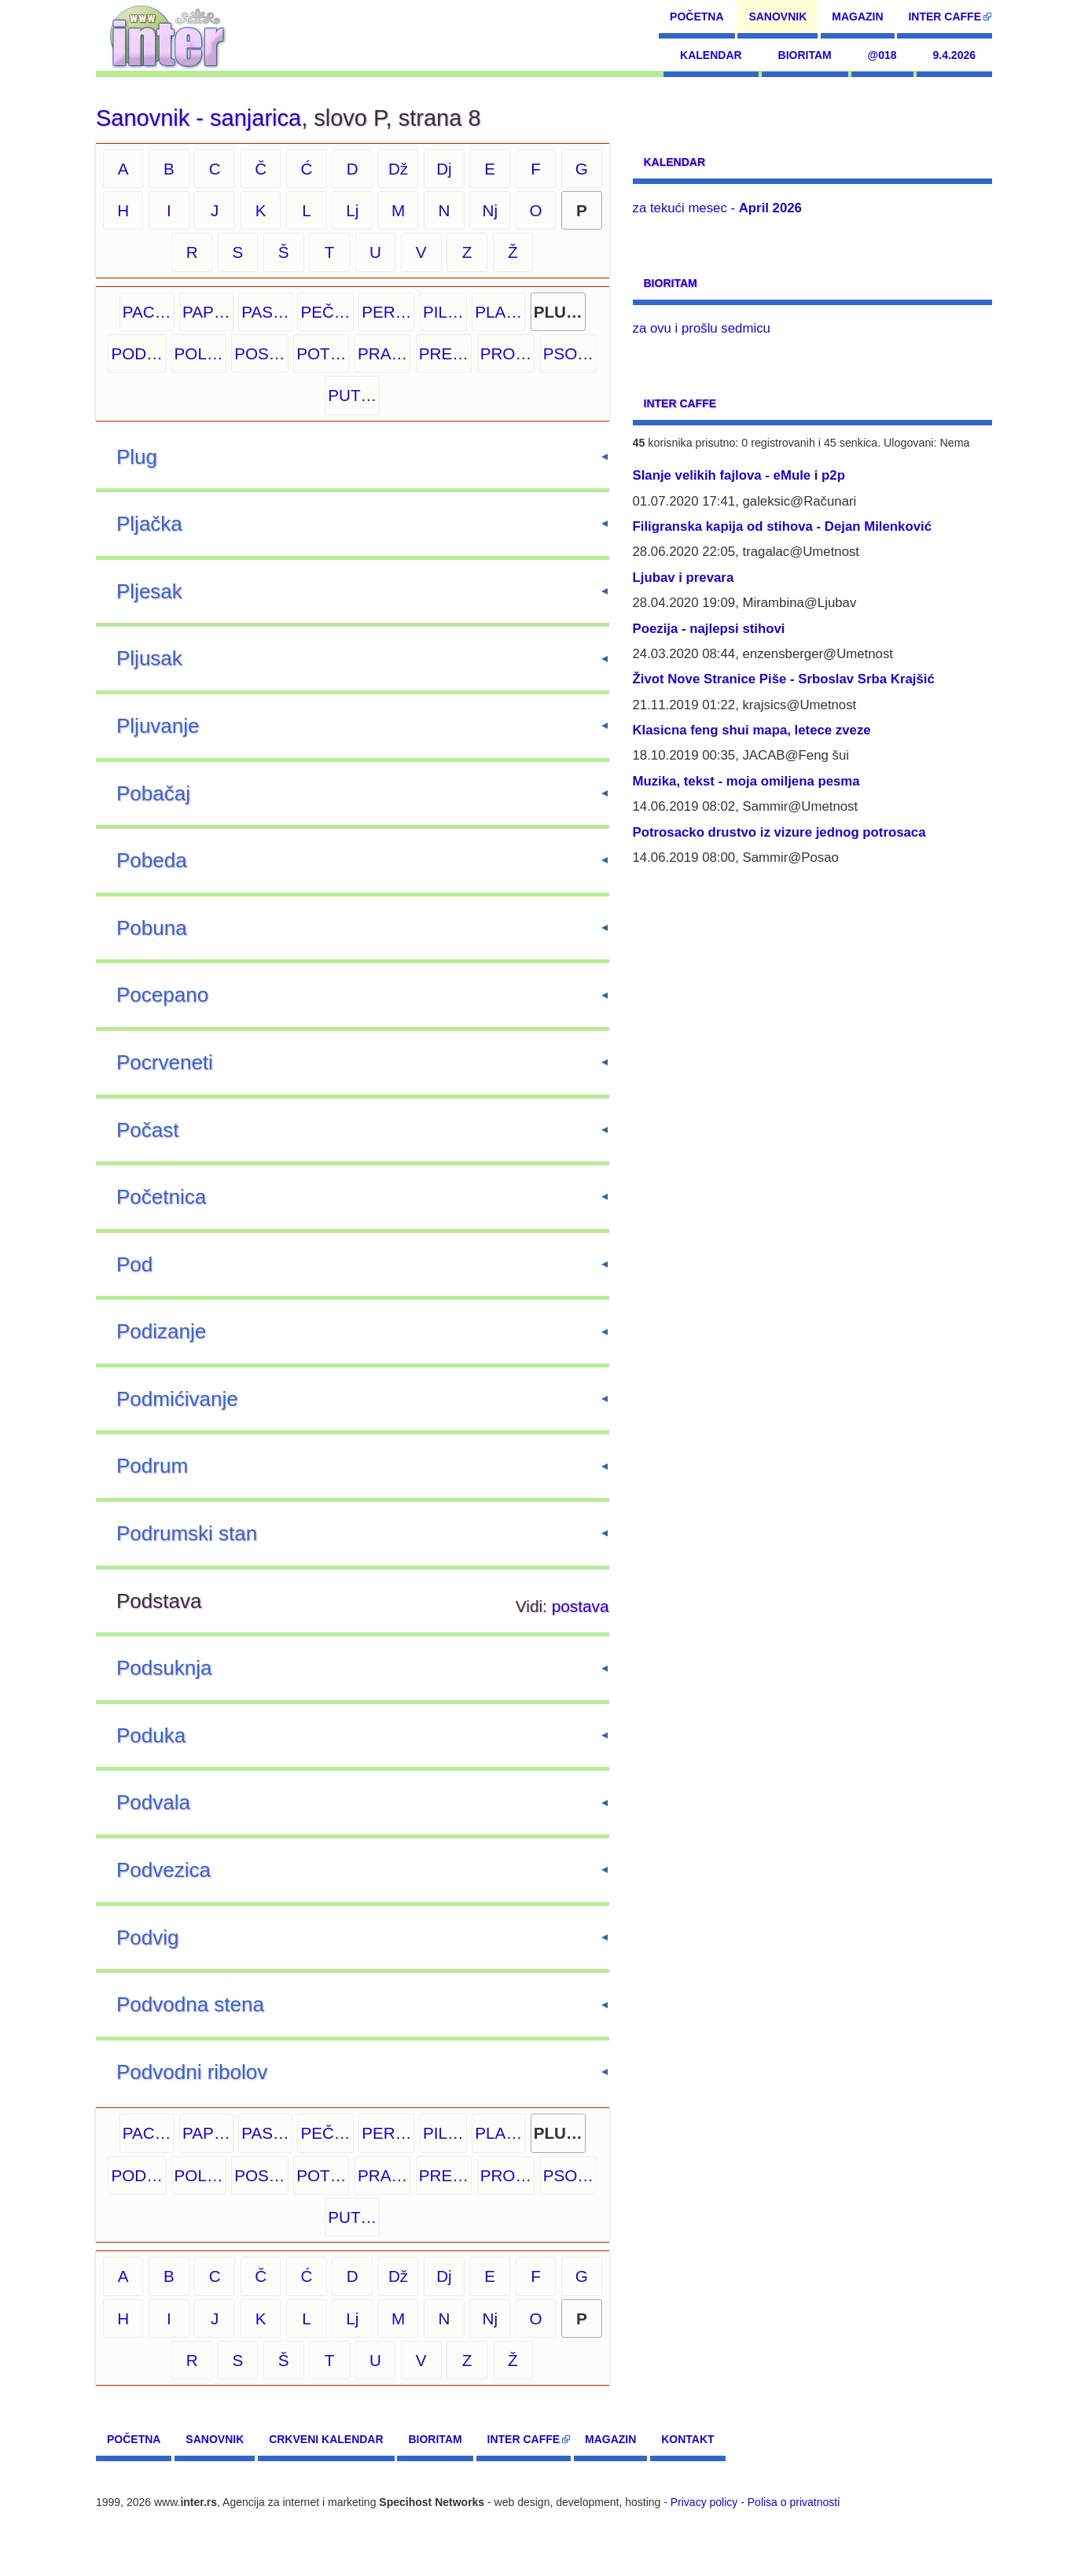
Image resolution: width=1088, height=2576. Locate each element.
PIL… (443, 312)
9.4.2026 (954, 55)
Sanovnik (777, 16)
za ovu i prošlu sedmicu (701, 328)
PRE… (444, 353)
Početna (696, 16)
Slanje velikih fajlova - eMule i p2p (739, 475)
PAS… (265, 312)
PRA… (382, 353)
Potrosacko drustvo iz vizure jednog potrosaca (779, 832)
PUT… (352, 395)
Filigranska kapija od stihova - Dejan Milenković (782, 526)
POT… (321, 353)
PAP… (206, 312)
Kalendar (711, 55)
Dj (444, 169)
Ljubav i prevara (683, 577)
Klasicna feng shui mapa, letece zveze (752, 730)
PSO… (568, 353)
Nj (490, 210)
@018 (882, 55)
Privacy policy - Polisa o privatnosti (755, 2502)
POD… (136, 353)
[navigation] (168, 35)
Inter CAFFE (944, 16)
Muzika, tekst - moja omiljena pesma (746, 781)
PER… (386, 312)
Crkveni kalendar (326, 2439)
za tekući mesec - (717, 208)
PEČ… (325, 312)
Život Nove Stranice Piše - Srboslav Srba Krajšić (784, 679)
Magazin (857, 16)
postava (580, 1606)
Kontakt (687, 2439)
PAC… (147, 312)
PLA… (498, 312)
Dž (398, 169)
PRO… (505, 353)
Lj (352, 210)
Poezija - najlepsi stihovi (709, 628)
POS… (259, 353)
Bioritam (805, 55)
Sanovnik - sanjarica (198, 118)
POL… (199, 353)
